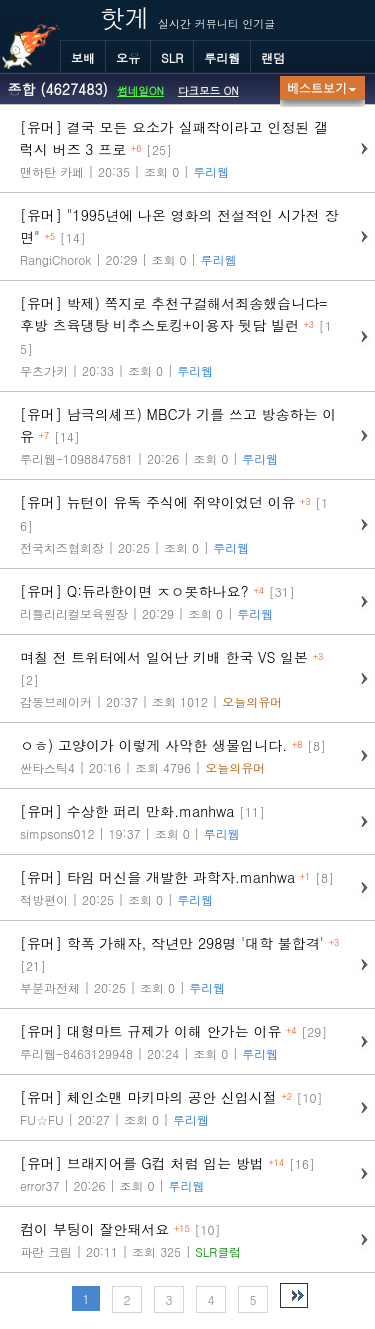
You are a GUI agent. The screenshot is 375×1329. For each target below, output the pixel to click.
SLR (172, 57)
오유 (128, 57)
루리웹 (222, 57)
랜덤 (273, 57)
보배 (83, 57)
